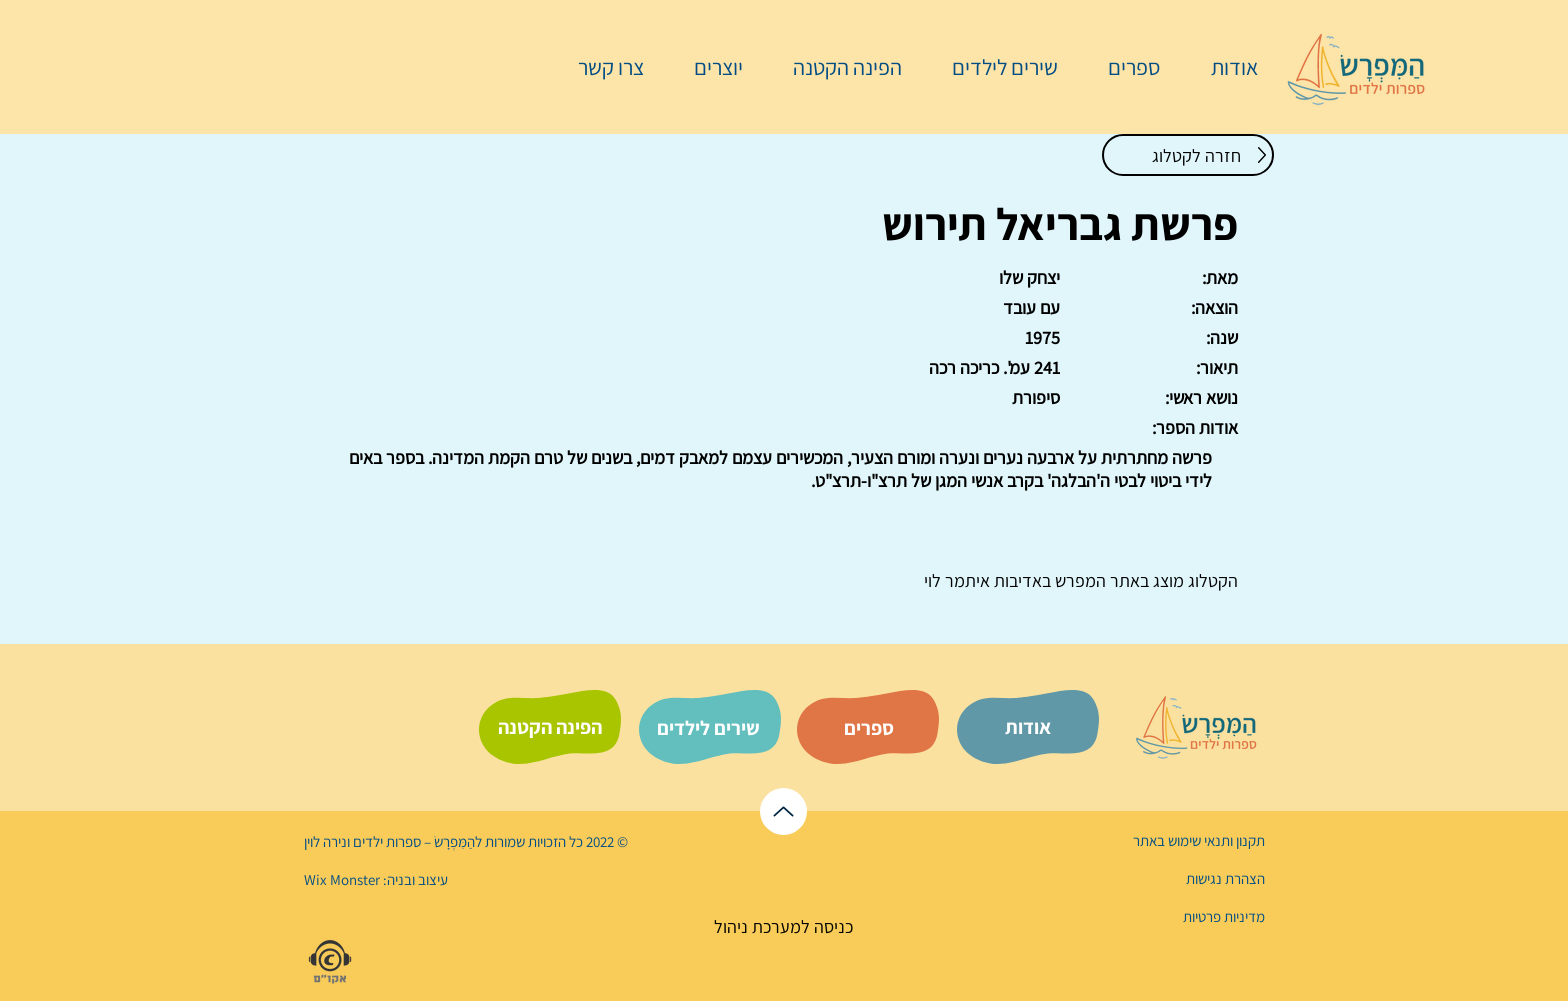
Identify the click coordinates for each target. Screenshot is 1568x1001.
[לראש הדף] (783, 811)
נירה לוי (327, 841)
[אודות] (1028, 727)
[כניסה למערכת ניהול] (783, 926)
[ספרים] (869, 728)
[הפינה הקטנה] (550, 727)
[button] (1124, 67)
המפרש (1078, 580)
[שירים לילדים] (708, 728)
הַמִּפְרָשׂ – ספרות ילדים (412, 841)
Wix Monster (342, 879)
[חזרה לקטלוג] (1188, 155)
